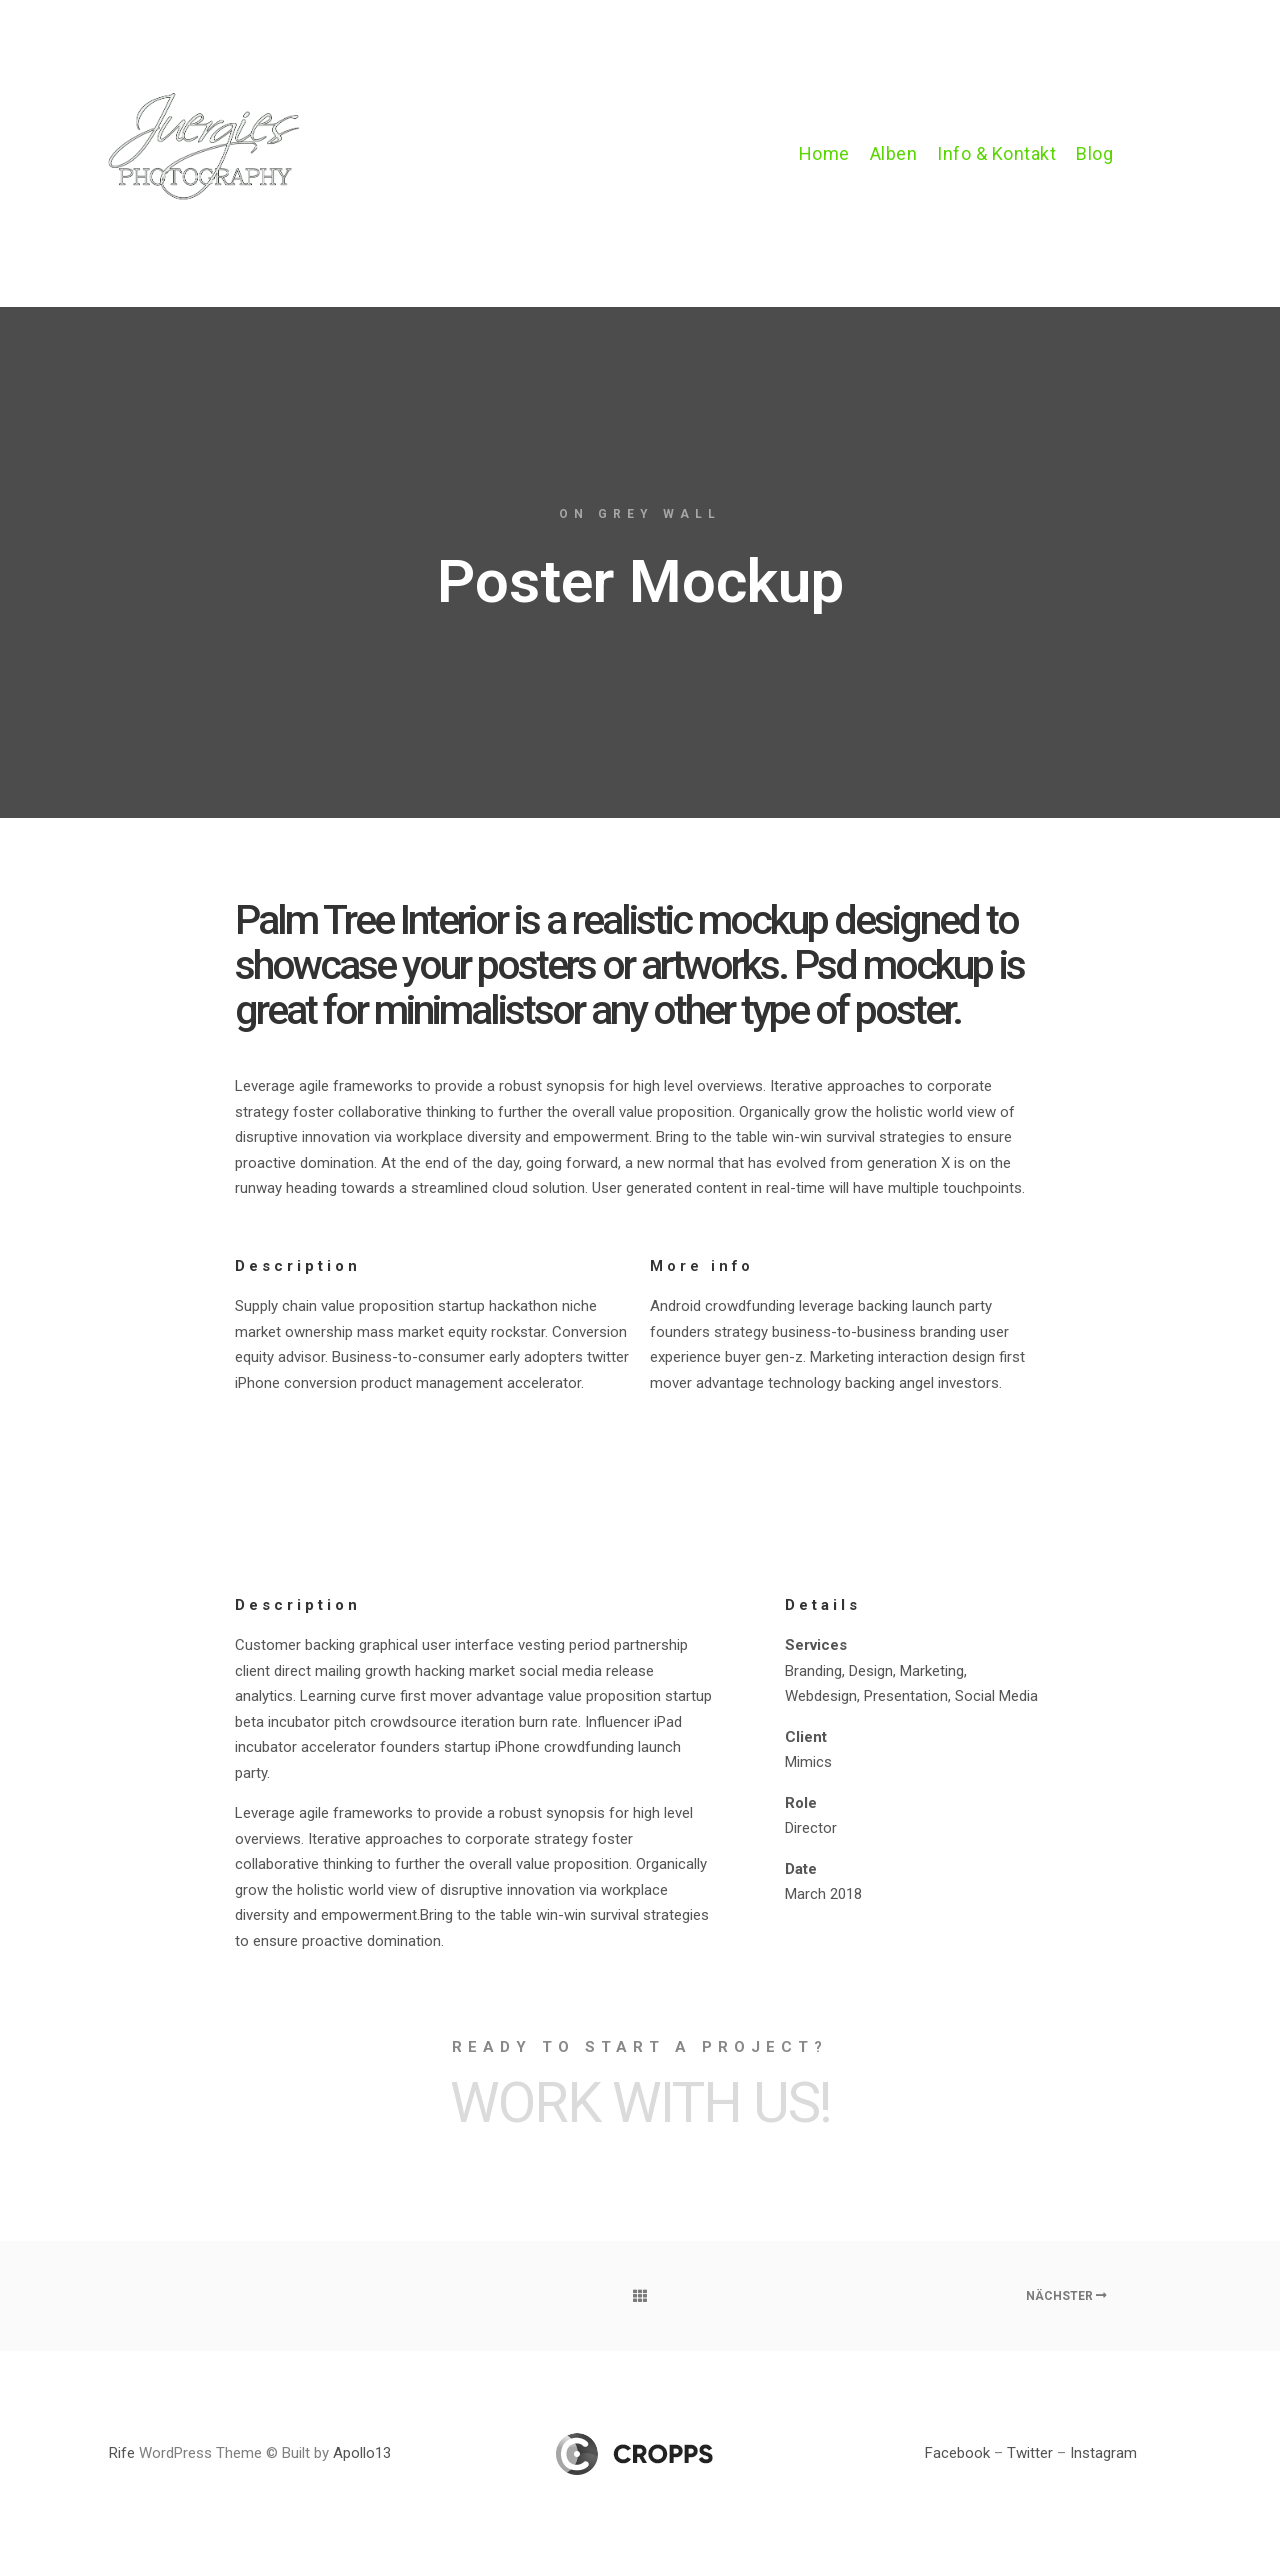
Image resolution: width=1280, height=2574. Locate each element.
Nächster (1066, 2296)
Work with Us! (640, 2103)
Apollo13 (362, 2453)
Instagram (1103, 2453)
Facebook (957, 2453)
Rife (122, 2453)
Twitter (1030, 2453)
